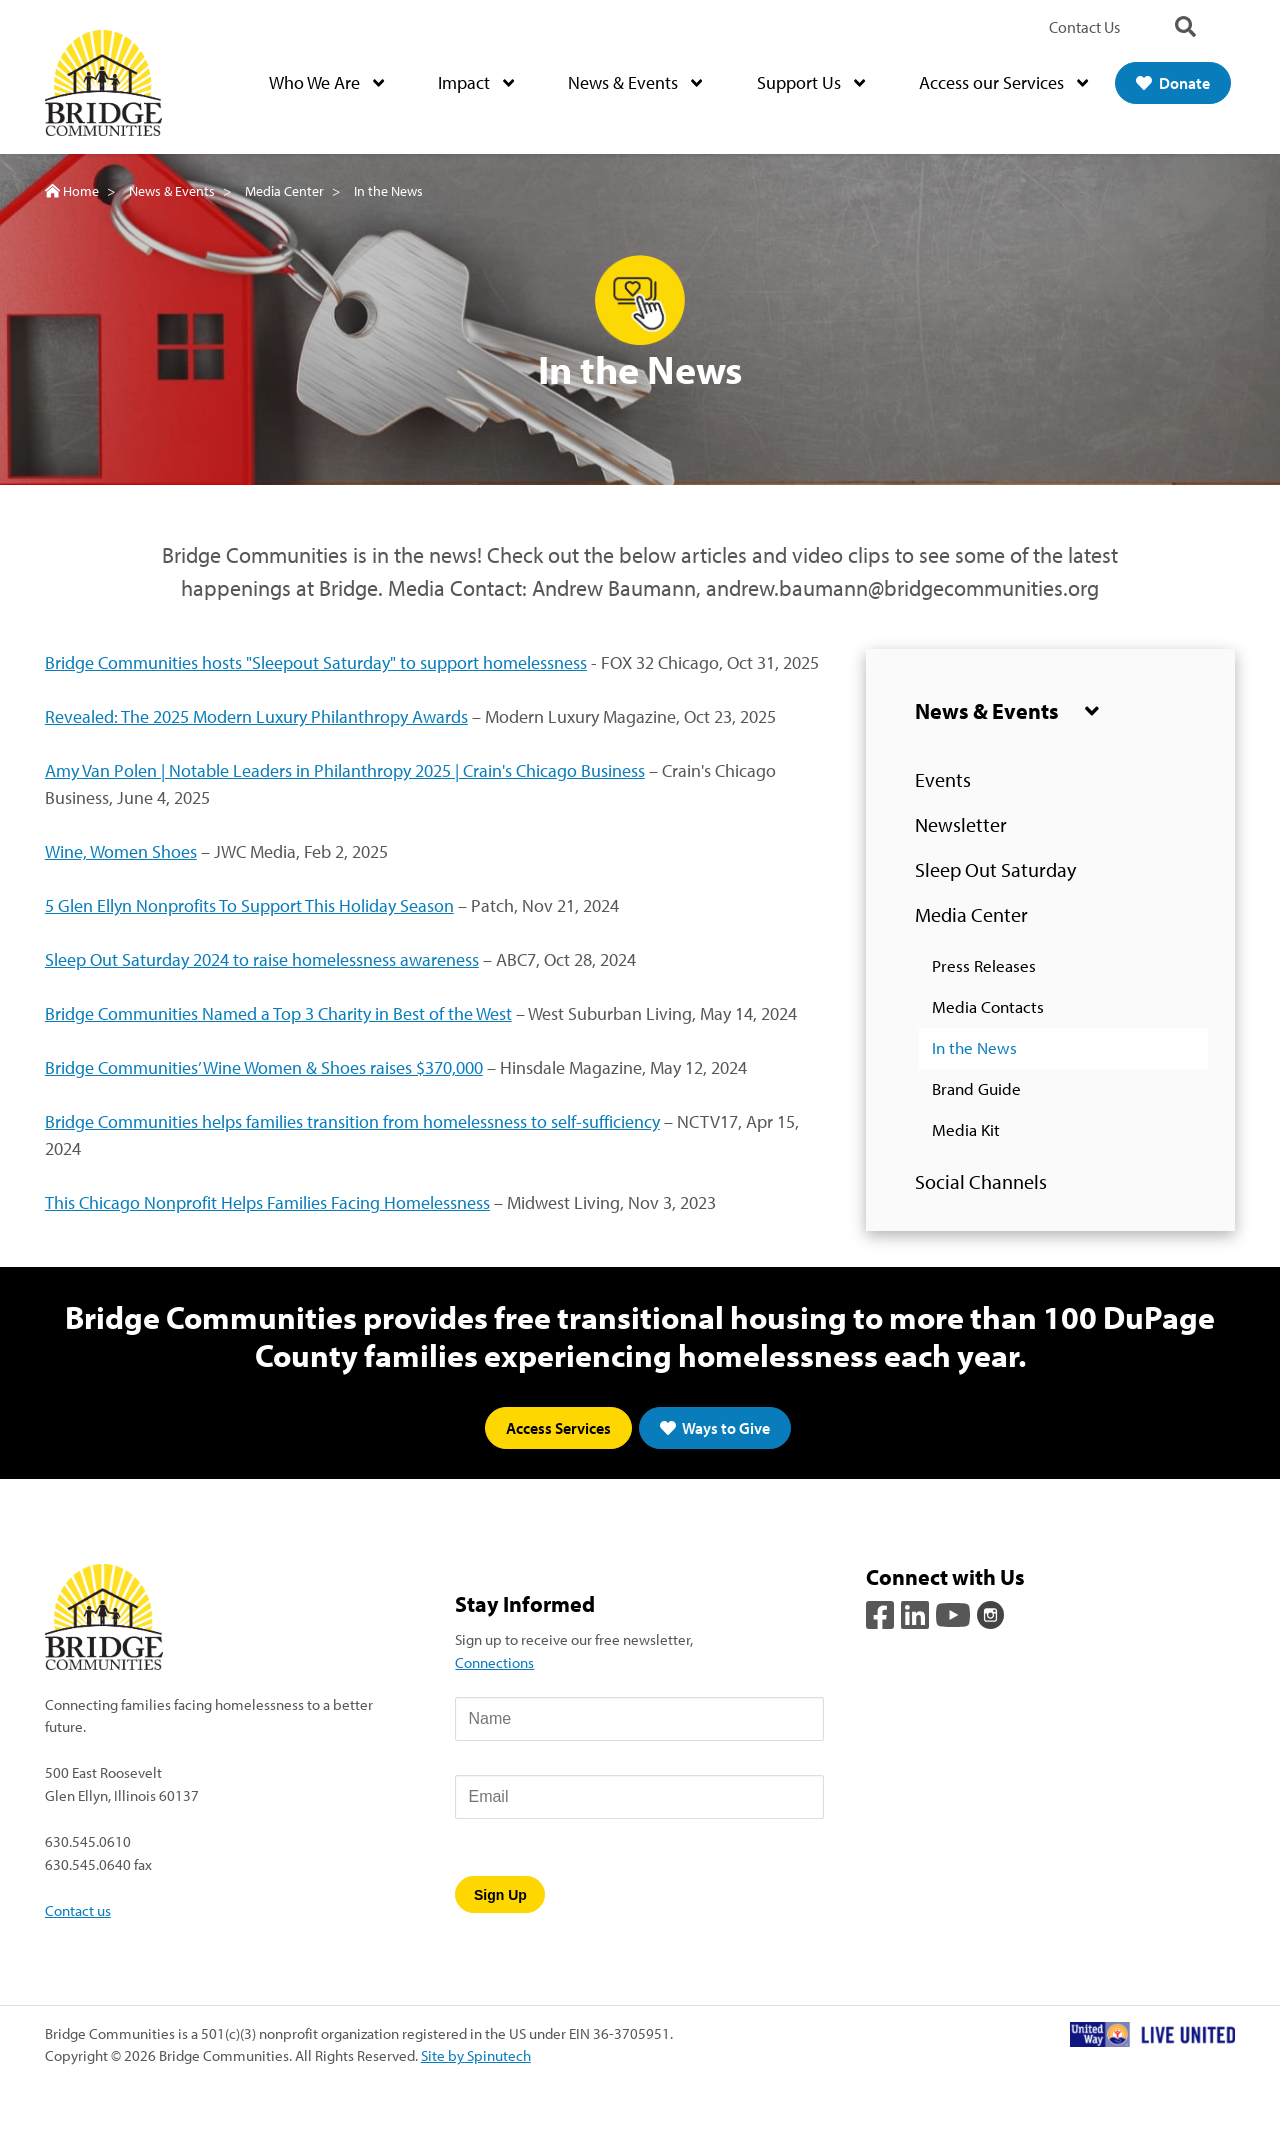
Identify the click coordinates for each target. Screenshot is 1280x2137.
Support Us (811, 83)
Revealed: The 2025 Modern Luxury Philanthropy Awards (256, 716)
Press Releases (984, 966)
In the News (974, 1048)
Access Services (558, 1428)
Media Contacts (988, 1007)
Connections (494, 1663)
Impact (476, 83)
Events (943, 780)
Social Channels (981, 1182)
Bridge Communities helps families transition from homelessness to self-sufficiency (352, 1121)
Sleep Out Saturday (995, 870)
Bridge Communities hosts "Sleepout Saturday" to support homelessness (316, 662)
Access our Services (1003, 83)
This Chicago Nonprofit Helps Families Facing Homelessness (267, 1202)
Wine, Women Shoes (121, 851)
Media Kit (966, 1130)
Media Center (971, 915)
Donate (1173, 83)
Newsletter (961, 825)
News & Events (635, 83)
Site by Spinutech (476, 2056)
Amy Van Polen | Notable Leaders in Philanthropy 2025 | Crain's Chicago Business (345, 770)
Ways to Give (715, 1428)
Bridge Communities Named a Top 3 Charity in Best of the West (278, 1013)
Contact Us (1084, 27)
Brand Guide (976, 1089)
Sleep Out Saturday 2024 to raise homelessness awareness (262, 959)
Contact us (78, 1910)
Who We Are (326, 83)
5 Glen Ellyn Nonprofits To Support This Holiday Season (249, 905)
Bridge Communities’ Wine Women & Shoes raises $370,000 (264, 1067)
